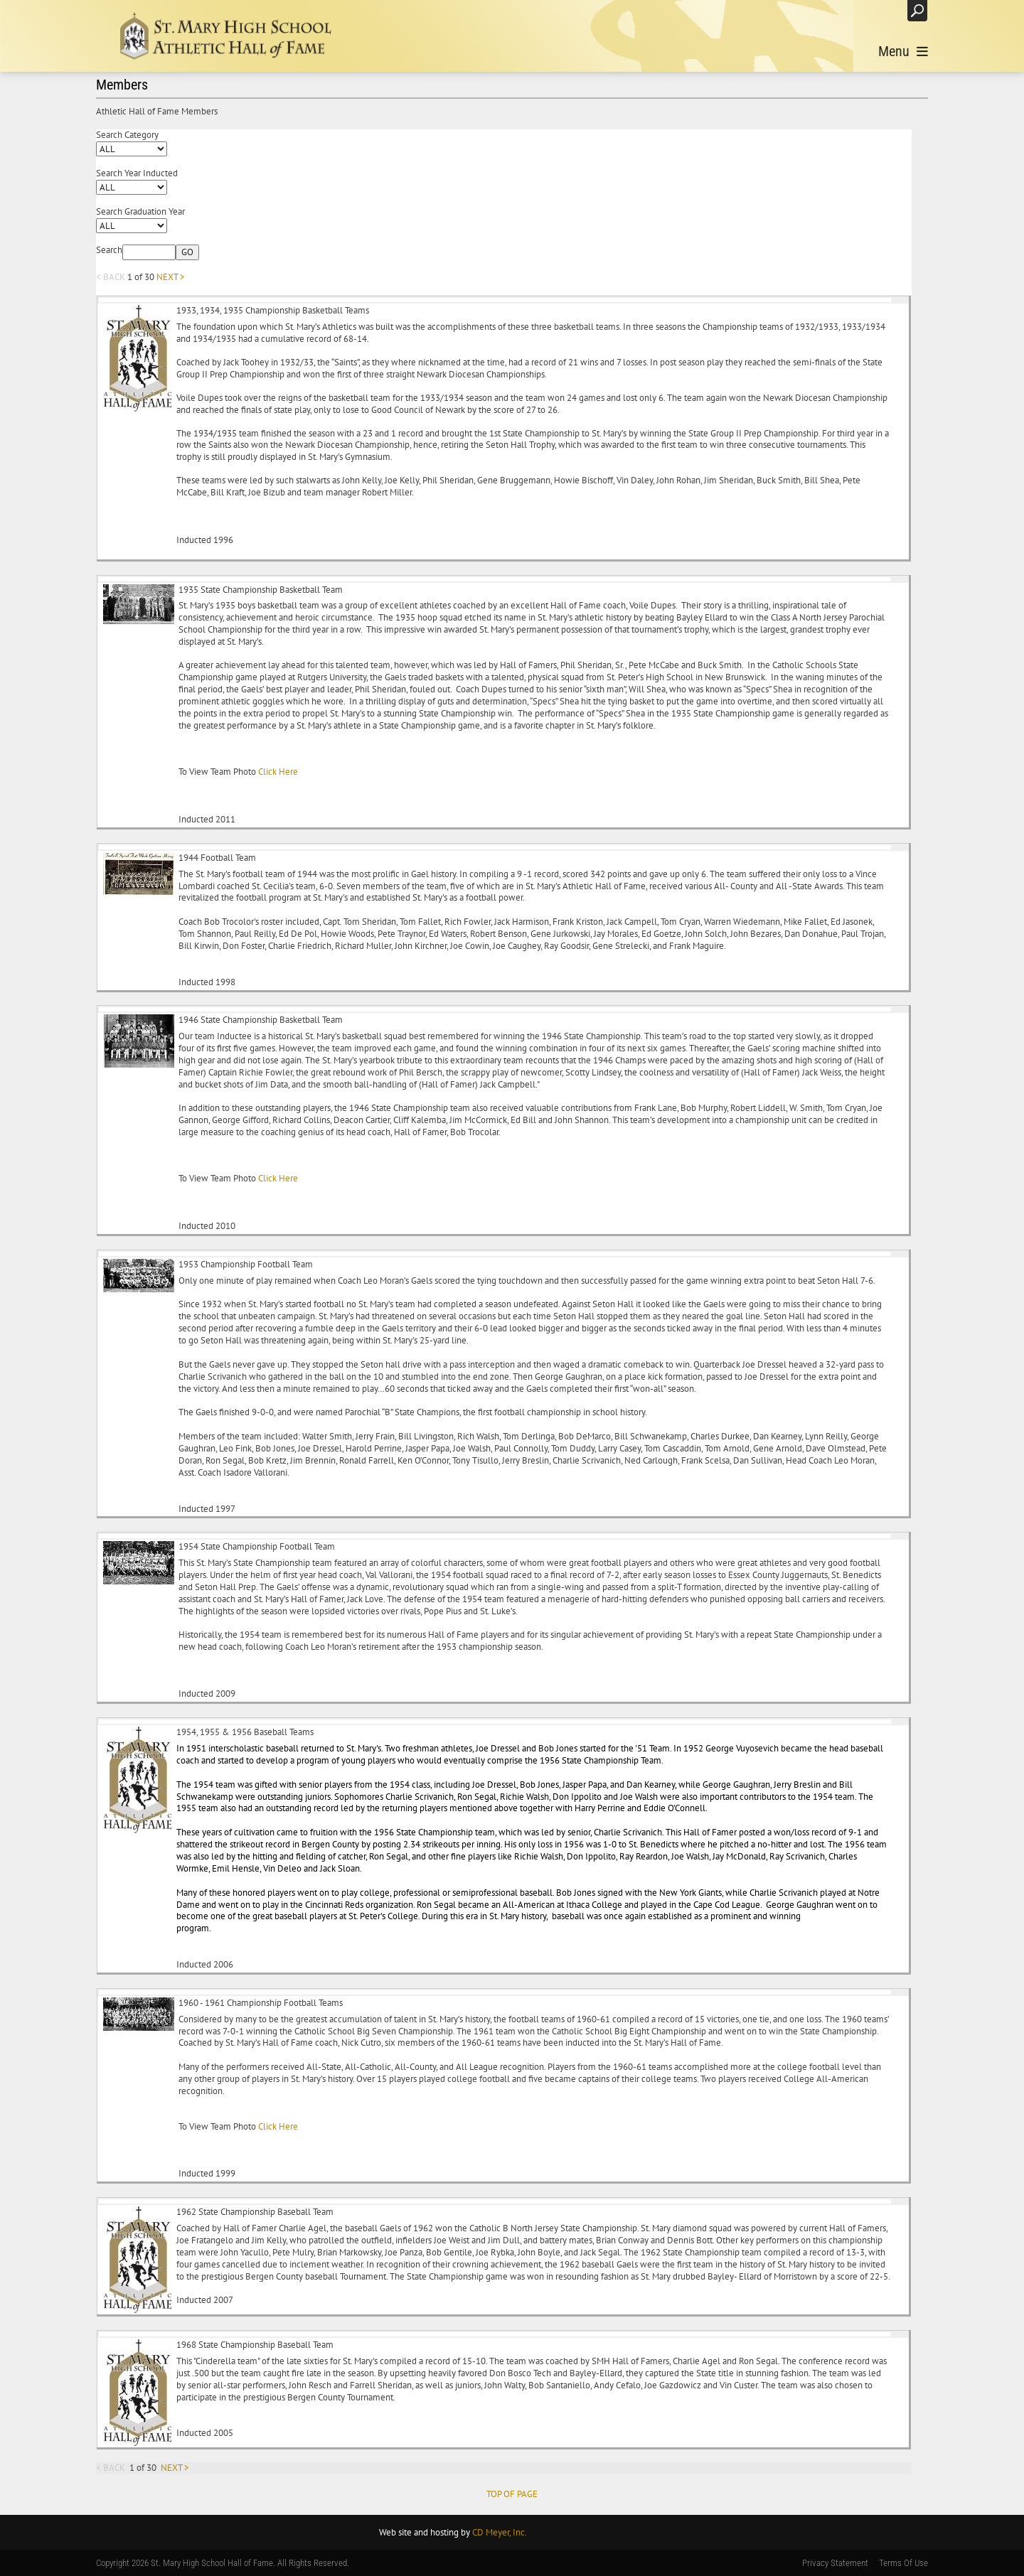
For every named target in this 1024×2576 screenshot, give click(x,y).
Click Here (277, 772)
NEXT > (170, 277)
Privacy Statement (835, 2562)
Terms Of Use (903, 2562)
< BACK (110, 277)
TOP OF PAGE (512, 2494)
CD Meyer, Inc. (499, 2532)
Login (882, 10)
